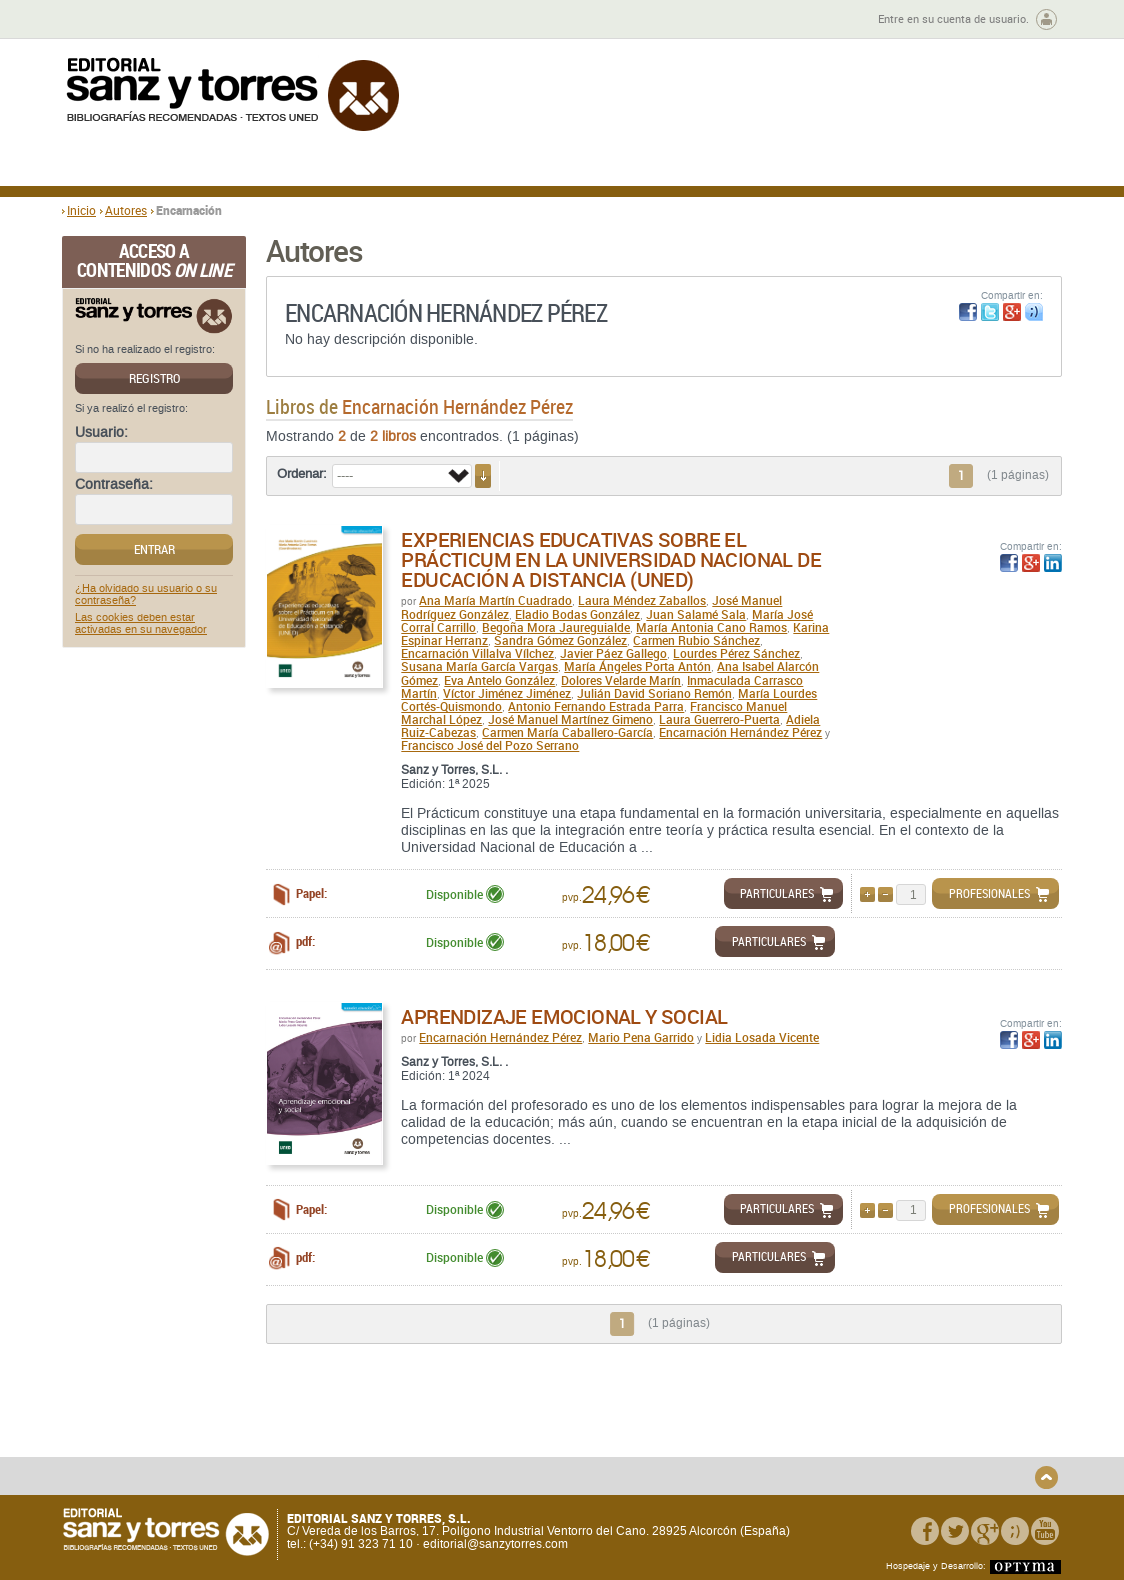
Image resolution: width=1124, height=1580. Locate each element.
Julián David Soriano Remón (654, 693)
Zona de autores (116, 19)
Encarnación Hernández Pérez (740, 732)
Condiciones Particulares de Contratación (674, 1443)
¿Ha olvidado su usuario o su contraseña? (146, 595)
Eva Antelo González (499, 680)
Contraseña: (114, 485)
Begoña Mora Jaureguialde (556, 627)
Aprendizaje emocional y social (564, 1016)
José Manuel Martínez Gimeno (570, 719)
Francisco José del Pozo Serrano (490, 745)
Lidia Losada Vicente (762, 1037)
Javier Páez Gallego (613, 653)
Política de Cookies (867, 1452)
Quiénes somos (164, 1420)
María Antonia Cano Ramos (711, 627)
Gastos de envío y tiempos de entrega (201, 1443)
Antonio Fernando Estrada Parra (596, 706)
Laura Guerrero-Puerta (719, 719)
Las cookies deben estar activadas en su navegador (141, 624)
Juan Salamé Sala (696, 614)
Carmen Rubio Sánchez (696, 640)
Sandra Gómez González (560, 640)
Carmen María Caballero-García (567, 732)
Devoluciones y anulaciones (415, 1449)
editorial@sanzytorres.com (495, 1545)
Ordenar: (302, 474)
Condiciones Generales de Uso (680, 1420)
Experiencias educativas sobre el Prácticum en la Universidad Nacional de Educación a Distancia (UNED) (611, 559)
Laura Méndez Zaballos (642, 600)
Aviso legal (845, 1436)
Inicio (81, 210)
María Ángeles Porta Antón (637, 666)
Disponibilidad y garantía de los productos (425, 1427)
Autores (126, 210)
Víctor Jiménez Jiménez (507, 693)
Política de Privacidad (875, 1420)
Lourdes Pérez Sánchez (736, 653)
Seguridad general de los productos (435, 1465)
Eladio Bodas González (577, 614)
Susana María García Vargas (479, 666)
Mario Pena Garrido (641, 1037)
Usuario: (101, 433)
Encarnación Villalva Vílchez (477, 653)
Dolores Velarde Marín (621, 680)
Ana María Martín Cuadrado (495, 600)
